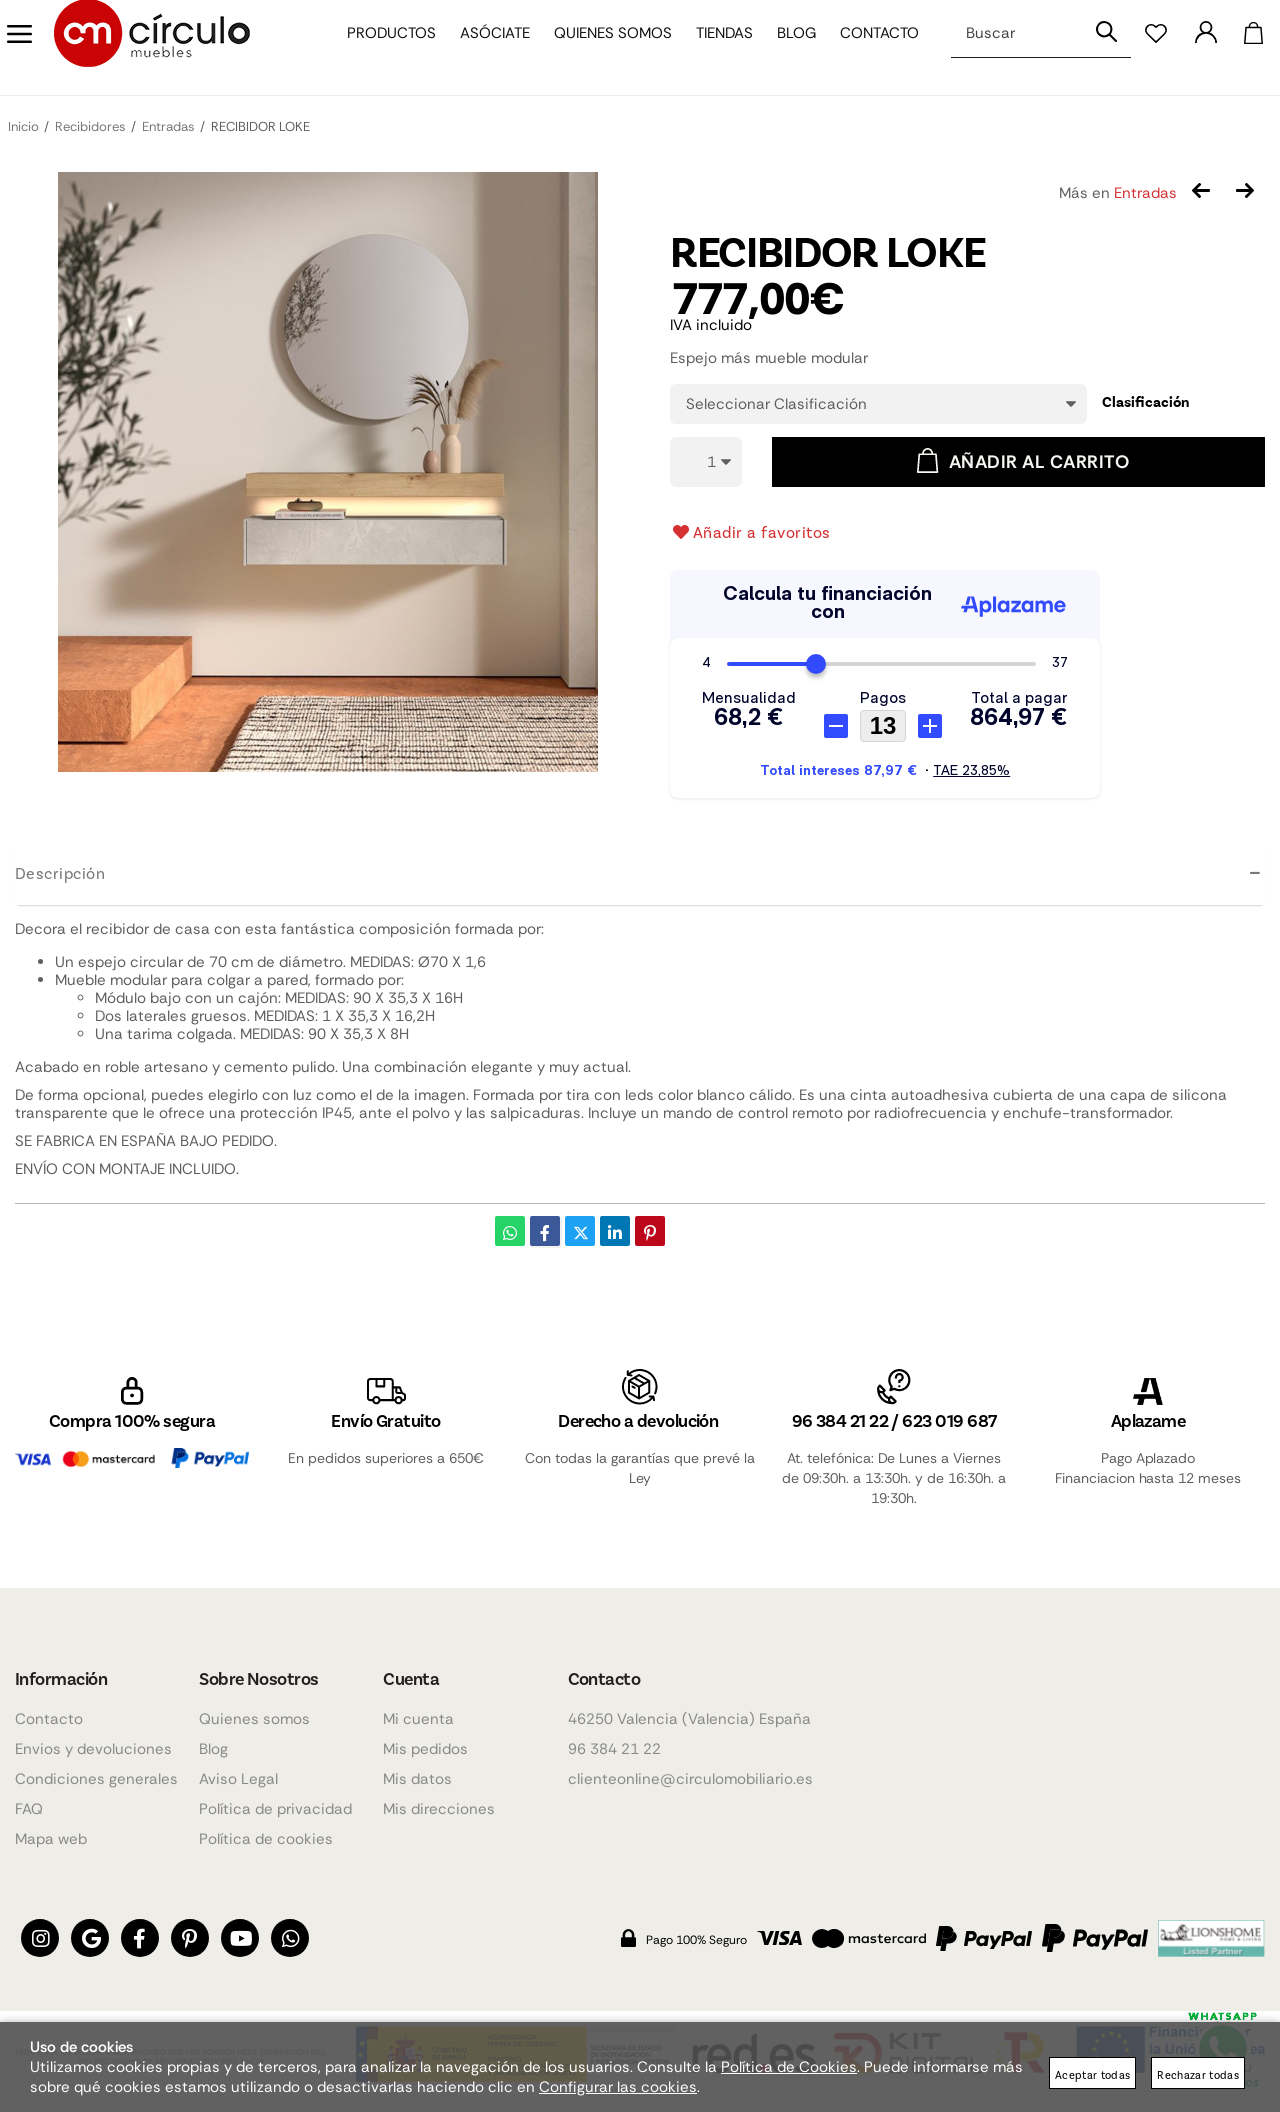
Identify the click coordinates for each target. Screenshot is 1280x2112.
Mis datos (417, 1779)
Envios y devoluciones (93, 1749)
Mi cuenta (418, 1719)
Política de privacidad (275, 1809)
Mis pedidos (425, 1749)
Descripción (60, 872)
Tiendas (714, 48)
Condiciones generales (96, 1779)
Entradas (1145, 193)
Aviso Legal (238, 1779)
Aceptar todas (1092, 2074)
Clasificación (1145, 402)
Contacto (869, 48)
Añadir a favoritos (750, 532)
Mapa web (51, 1839)
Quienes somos (603, 48)
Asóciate (485, 48)
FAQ (29, 1809)
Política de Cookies (789, 2067)
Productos (381, 48)
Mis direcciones (439, 1809)
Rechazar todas (1198, 2074)
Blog (786, 48)
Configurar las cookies (618, 2087)
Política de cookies (266, 1839)
